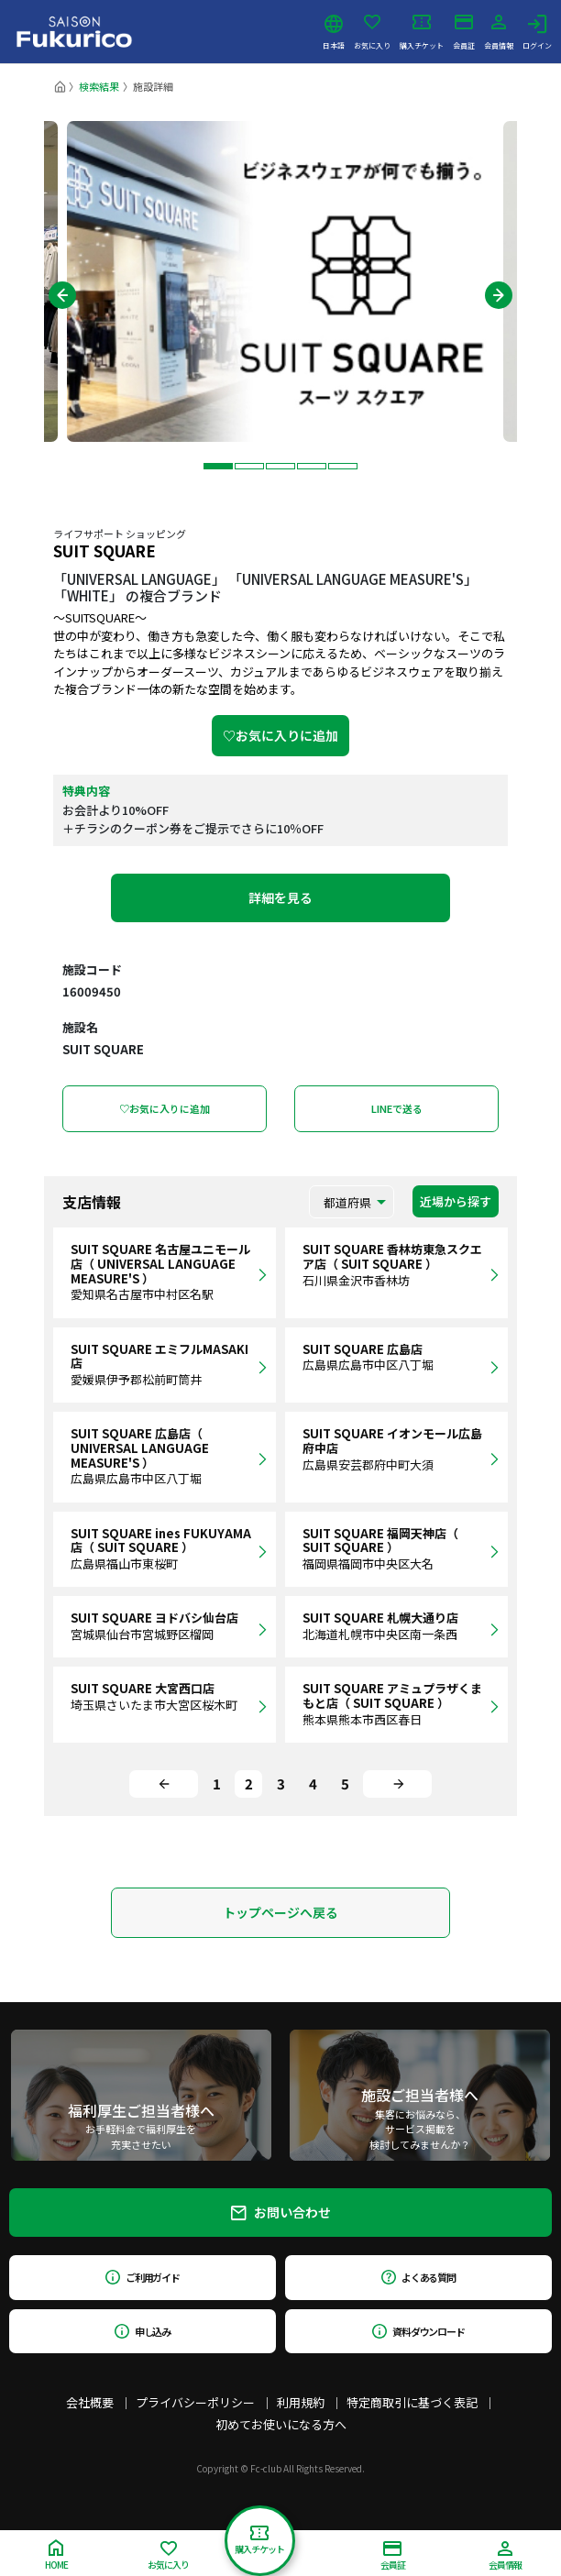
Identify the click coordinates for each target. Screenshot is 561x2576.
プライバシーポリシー (195, 2402)
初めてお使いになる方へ (280, 2424)
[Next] (397, 1784)
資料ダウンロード (418, 2331)
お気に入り (372, 32)
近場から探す (455, 1201)
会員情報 (498, 32)
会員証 (464, 32)
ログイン (537, 32)
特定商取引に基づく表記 (412, 2402)
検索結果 (99, 86)
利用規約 (300, 2402)
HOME (56, 2555)
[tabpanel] (280, 281)
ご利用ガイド (142, 2277)
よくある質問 (418, 2277)
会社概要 (90, 2402)
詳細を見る (280, 897)
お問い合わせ (281, 2212)
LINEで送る (397, 1108)
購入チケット (422, 32)
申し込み (143, 2331)
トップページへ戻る (280, 1912)
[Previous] (163, 1784)
